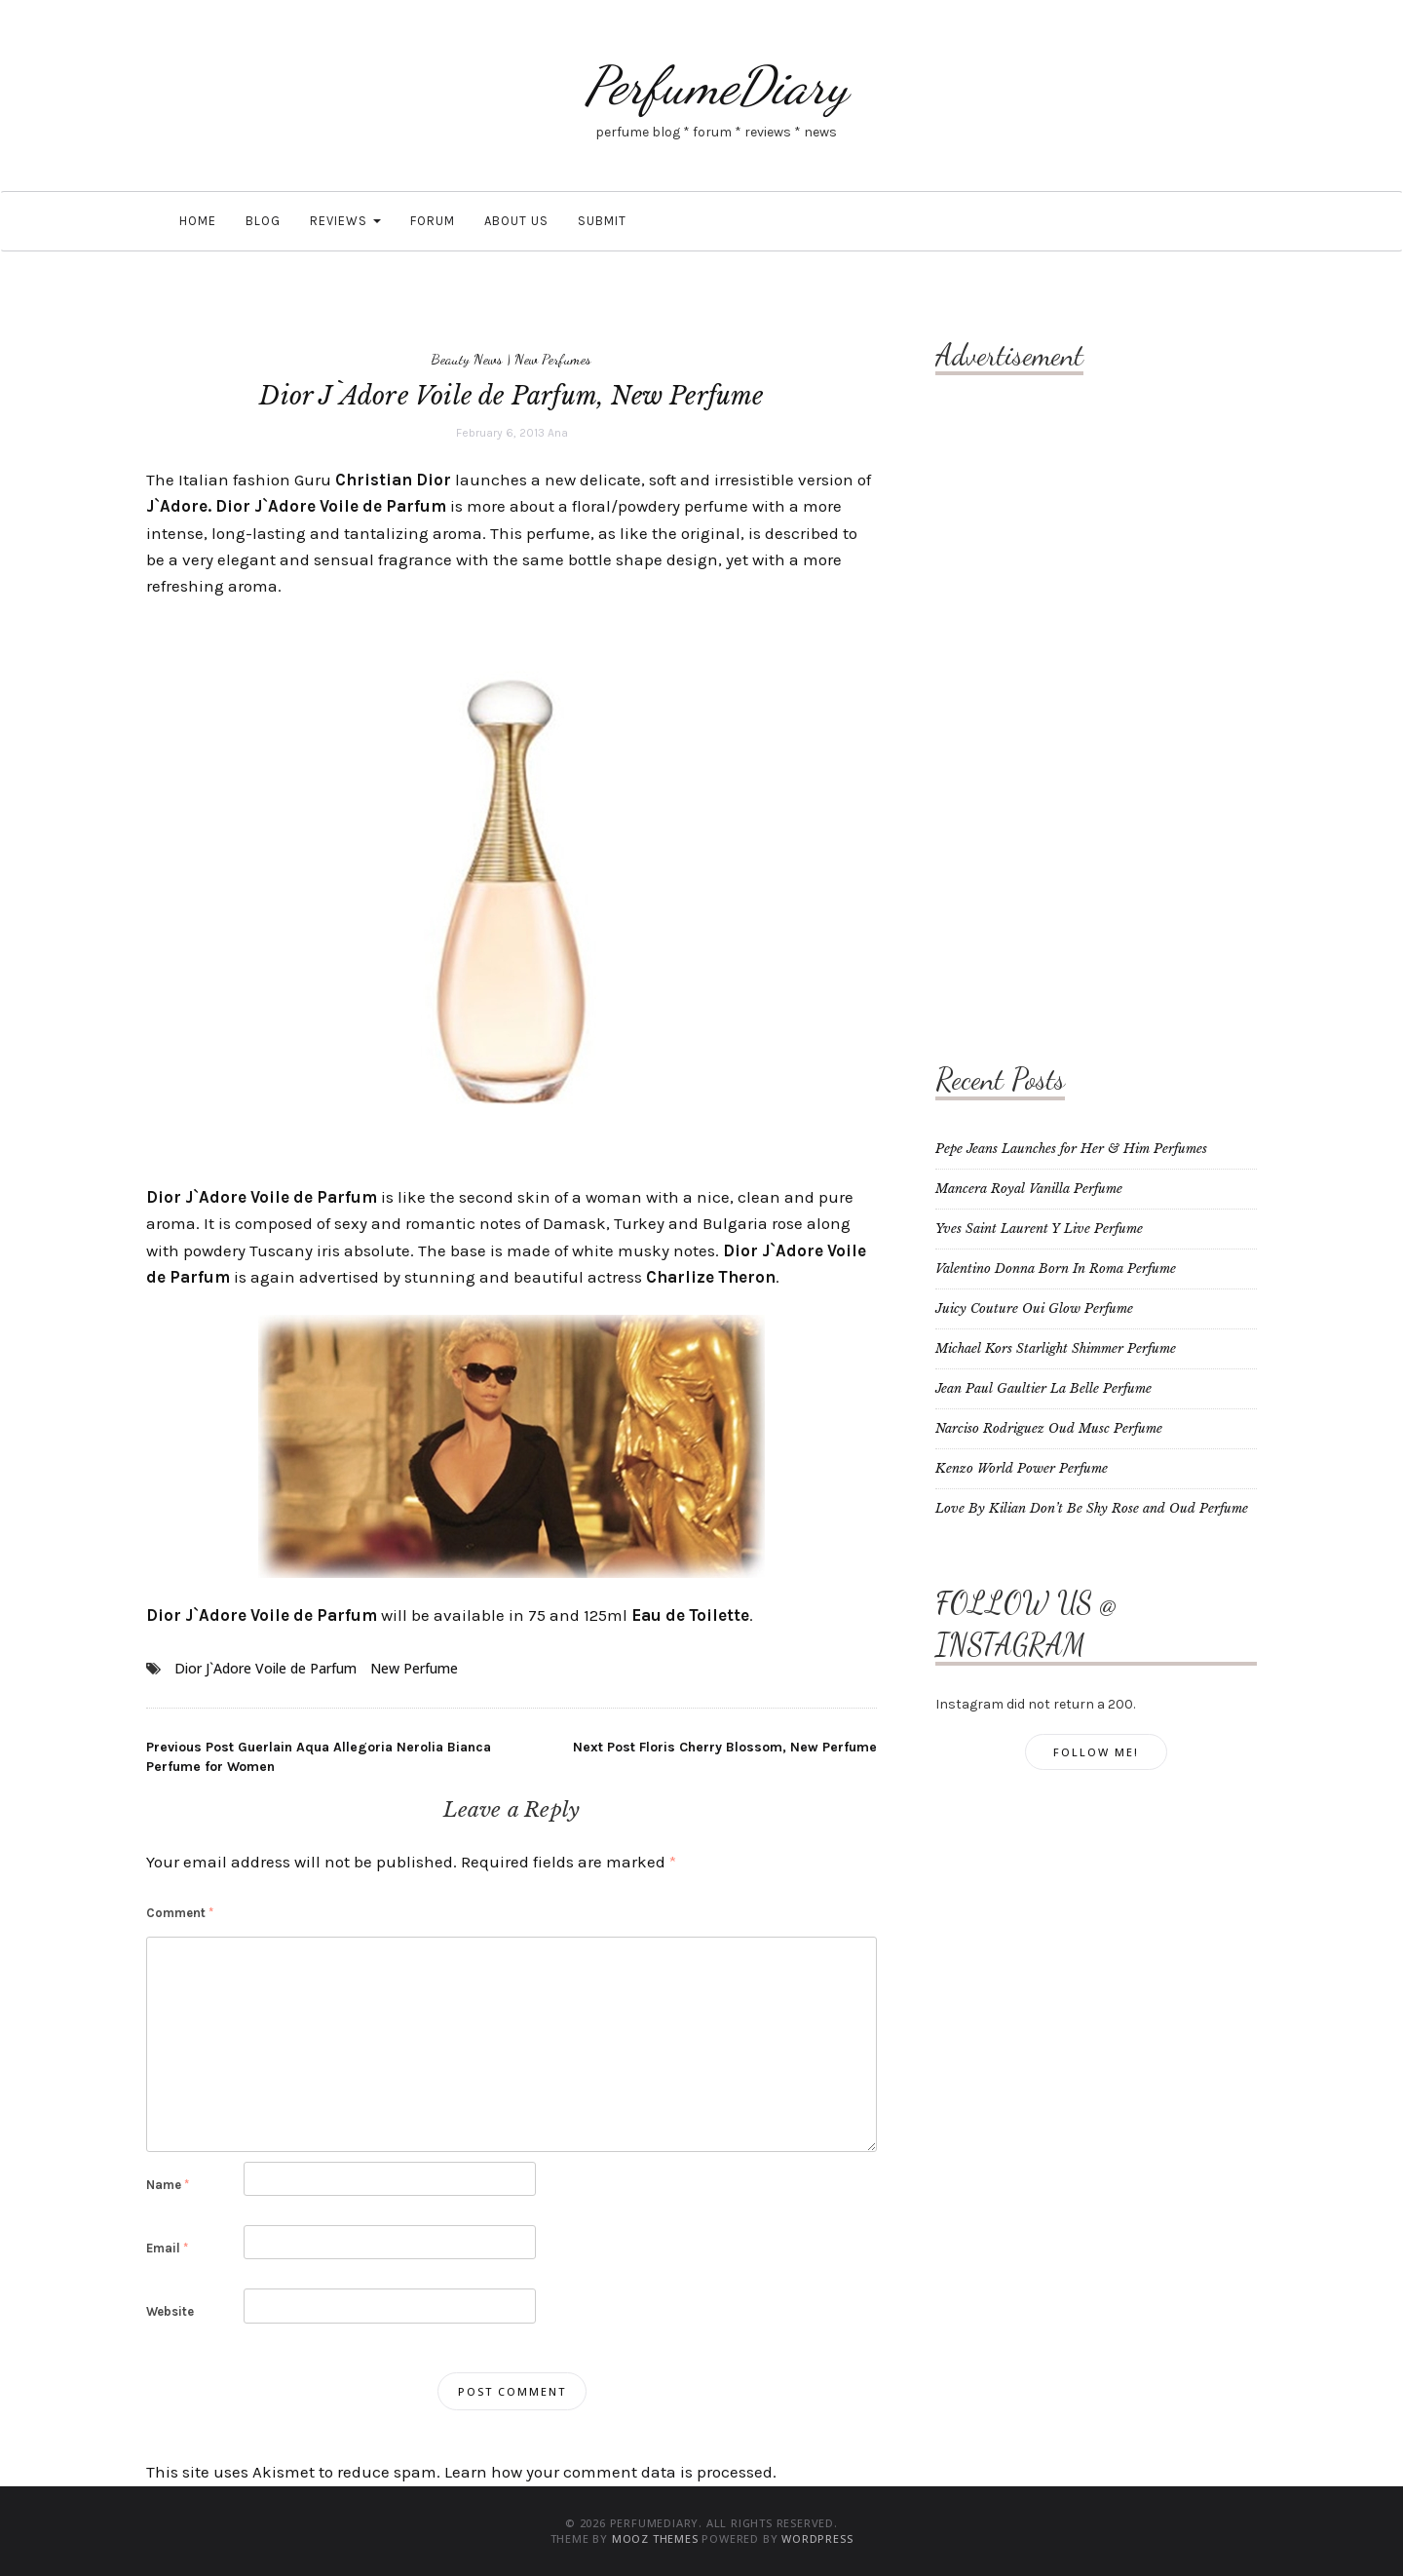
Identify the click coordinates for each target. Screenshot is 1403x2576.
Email (167, 2248)
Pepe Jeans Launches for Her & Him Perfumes (1071, 1148)
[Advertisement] (1013, 696)
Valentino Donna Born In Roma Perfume (1055, 1268)
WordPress (817, 2538)
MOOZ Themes (655, 2538)
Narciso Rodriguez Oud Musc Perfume (1048, 1428)
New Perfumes (552, 358)
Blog (263, 220)
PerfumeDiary (716, 85)
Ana (558, 433)
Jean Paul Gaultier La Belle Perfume (1043, 1388)
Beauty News (467, 358)
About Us (516, 220)
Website (170, 2311)
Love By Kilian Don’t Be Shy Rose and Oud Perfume (1091, 1508)
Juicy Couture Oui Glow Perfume (1034, 1308)
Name (167, 2184)
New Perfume (414, 1668)
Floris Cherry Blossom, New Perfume (725, 1747)
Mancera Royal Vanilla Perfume (1028, 1188)
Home (195, 220)
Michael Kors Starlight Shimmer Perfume (1055, 1348)
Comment (179, 1912)
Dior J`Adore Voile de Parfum (265, 1668)
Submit (602, 220)
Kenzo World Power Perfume (1021, 1468)
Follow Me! (1096, 1752)
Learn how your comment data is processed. (610, 2471)
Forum (432, 220)
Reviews (345, 220)
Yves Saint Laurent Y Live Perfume (1039, 1228)
